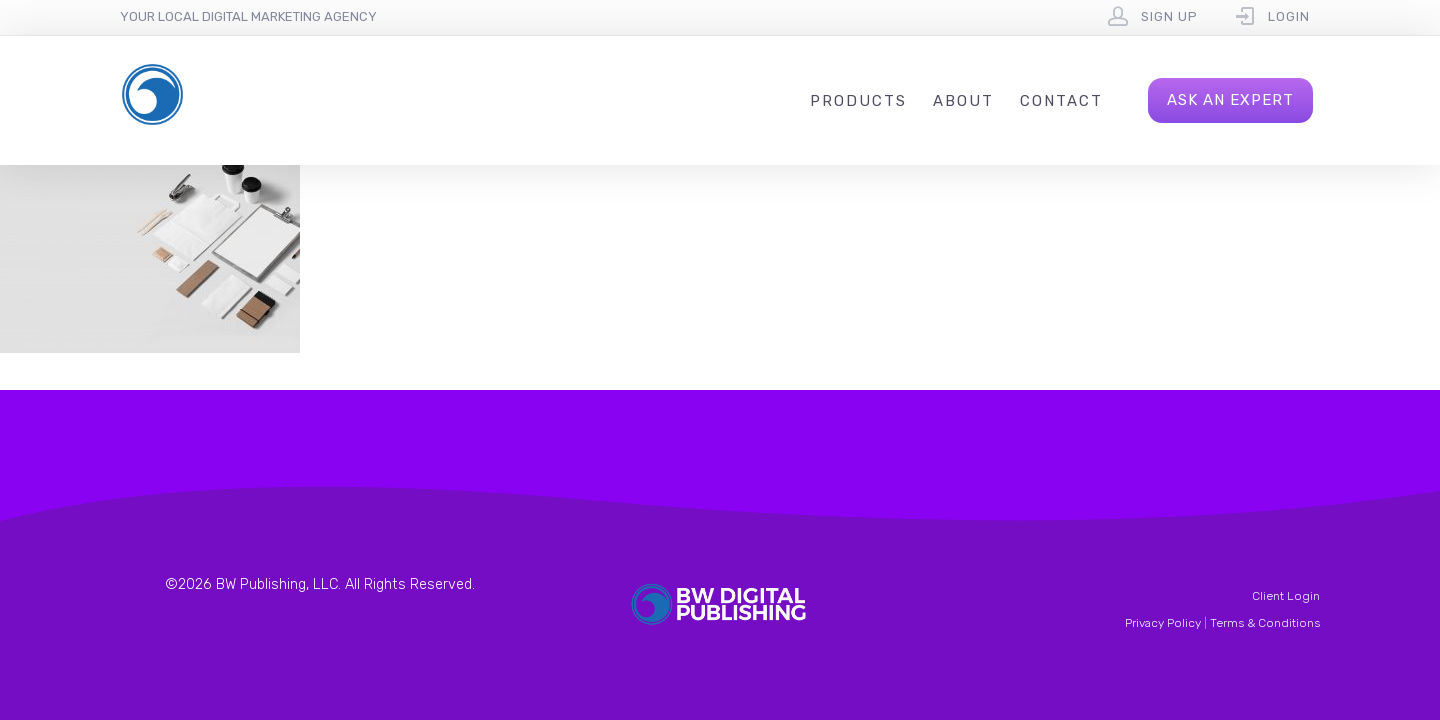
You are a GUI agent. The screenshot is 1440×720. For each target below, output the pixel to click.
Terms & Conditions (1265, 623)
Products (858, 101)
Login (1289, 16)
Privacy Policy (1163, 623)
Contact (1061, 101)
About (963, 101)
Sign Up (1169, 16)
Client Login (1286, 596)
